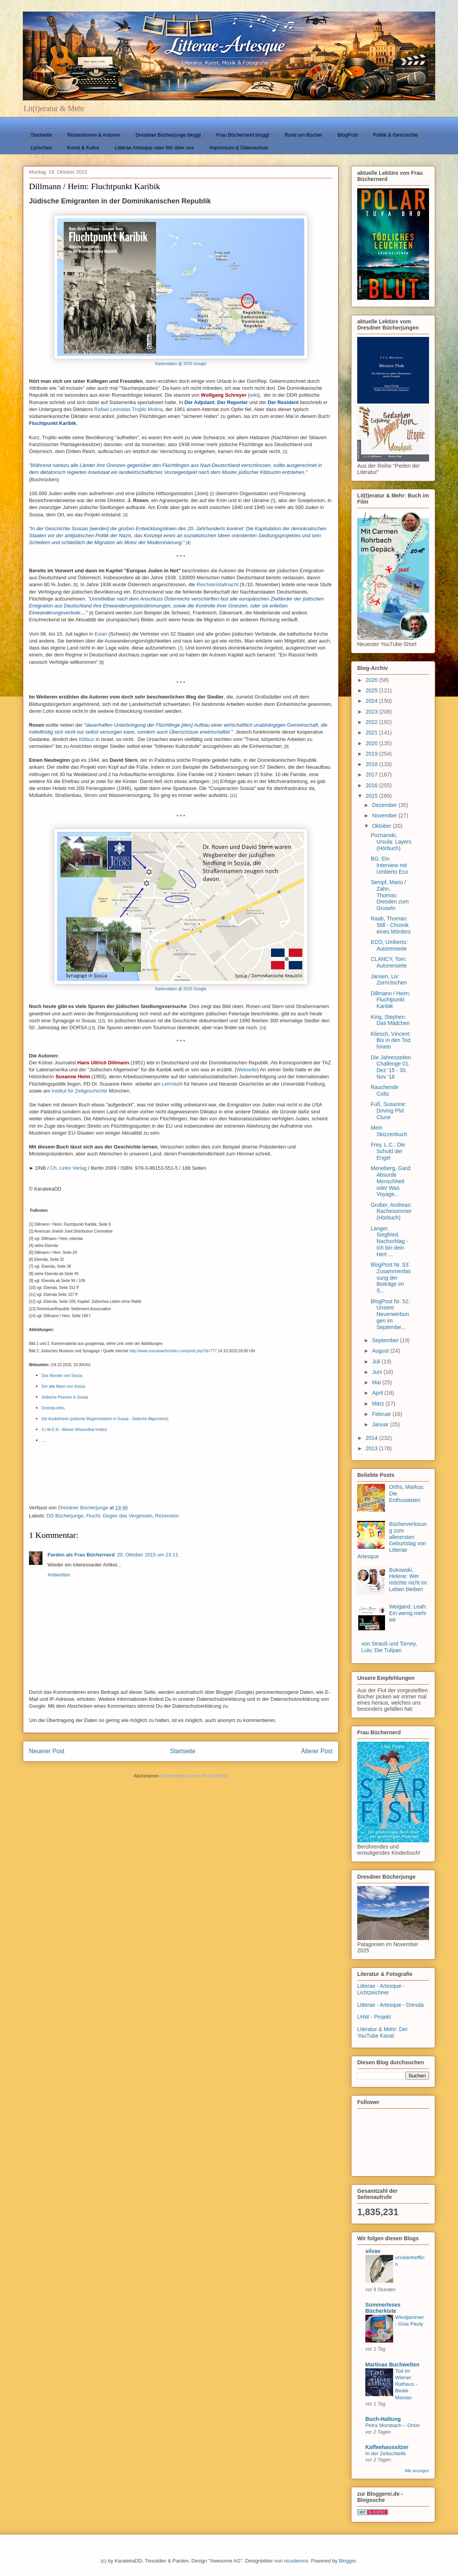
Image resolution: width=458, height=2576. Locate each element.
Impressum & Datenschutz (238, 148)
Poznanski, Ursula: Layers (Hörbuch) (391, 841)
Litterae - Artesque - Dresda (390, 2005)
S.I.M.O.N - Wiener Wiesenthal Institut (74, 1430)
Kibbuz (86, 739)
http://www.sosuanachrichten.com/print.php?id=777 (173, 1351)
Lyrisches (41, 148)
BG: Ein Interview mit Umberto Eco (389, 865)
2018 (372, 764)
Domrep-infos (53, 1408)
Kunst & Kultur (83, 148)
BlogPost (348, 135)
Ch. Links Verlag (68, 1168)
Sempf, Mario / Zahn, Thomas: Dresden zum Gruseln (390, 895)
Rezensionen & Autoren (93, 135)
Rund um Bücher (303, 135)
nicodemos (296, 2561)
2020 (372, 743)
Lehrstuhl (172, 1084)
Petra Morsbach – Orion (392, 2425)
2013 (372, 1448)
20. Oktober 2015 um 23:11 (147, 1555)
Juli (377, 1361)
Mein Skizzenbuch (389, 1131)
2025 (372, 690)
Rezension (167, 1516)
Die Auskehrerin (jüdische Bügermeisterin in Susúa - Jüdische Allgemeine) (105, 1419)
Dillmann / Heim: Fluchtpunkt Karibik (391, 1000)
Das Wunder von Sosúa (62, 1375)
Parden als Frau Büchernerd (81, 1555)
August (381, 1351)
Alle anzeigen (417, 2470)
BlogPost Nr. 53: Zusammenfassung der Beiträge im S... (391, 1278)
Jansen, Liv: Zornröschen (389, 979)
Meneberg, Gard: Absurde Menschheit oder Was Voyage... (391, 1181)
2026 (372, 680)
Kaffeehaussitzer (387, 2447)
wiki (253, 395)
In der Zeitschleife (385, 2453)
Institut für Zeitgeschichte (80, 1091)
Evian (101, 634)
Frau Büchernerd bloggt (242, 135)
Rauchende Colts (385, 1090)
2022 (372, 722)
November (385, 815)
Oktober (382, 826)
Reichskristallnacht (217, 584)
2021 (372, 732)
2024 (372, 701)
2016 (372, 785)
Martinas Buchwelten (392, 2364)
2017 (372, 774)
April (378, 1393)
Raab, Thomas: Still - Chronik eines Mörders (391, 925)
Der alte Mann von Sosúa (63, 1386)
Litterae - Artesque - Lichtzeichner (381, 1989)
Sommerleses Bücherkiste (382, 2308)
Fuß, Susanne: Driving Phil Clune (388, 1110)
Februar (382, 1414)
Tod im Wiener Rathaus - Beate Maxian (406, 2384)
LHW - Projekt (374, 2017)
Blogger (347, 2561)
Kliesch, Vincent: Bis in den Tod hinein (391, 1040)
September (386, 1340)
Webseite (246, 1069)
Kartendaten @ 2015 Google (180, 364)
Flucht (93, 1516)
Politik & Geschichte (395, 135)
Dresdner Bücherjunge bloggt (168, 135)
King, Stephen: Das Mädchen (390, 1020)
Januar (381, 1424)
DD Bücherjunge (65, 1516)
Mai (377, 1382)
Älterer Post (316, 1751)
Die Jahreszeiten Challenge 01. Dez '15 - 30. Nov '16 (391, 1067)
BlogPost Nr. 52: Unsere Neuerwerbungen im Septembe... (390, 1314)
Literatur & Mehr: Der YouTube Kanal (382, 2032)
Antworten (58, 1575)
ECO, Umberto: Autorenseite (389, 945)
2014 (372, 1438)
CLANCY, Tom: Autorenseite (389, 962)
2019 (372, 754)
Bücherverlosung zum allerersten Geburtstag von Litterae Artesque (392, 1540)
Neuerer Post (46, 1751)
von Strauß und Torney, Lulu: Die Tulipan (389, 1647)
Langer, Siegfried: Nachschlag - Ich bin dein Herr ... (389, 1241)
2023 (372, 712)
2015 (372, 796)
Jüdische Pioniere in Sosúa (65, 1397)
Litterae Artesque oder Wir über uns (154, 148)
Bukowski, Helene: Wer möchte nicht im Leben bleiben (408, 1579)
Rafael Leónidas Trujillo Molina (128, 409)
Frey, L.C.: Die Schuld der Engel (388, 1151)
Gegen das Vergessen (128, 1516)
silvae (372, 2251)
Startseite (41, 135)
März (378, 1403)
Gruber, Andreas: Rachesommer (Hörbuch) (391, 1211)
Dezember (385, 805)
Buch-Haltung (383, 2419)
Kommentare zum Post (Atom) (194, 1776)
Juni (377, 1372)
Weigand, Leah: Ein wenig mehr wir (408, 1613)
